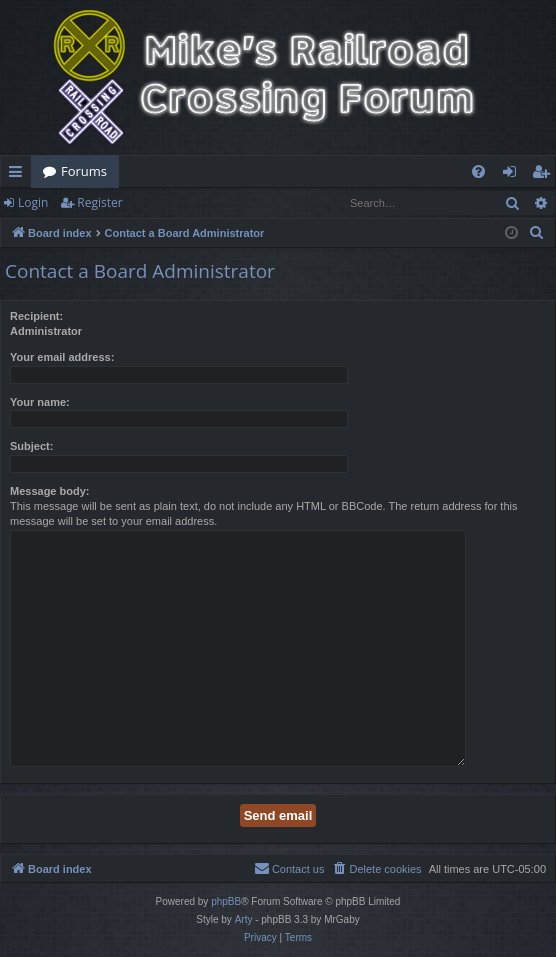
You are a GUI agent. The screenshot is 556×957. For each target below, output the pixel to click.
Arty (244, 919)
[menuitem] (478, 171)
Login (33, 202)
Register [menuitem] (545, 175)
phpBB (226, 901)
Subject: (31, 446)
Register (99, 202)
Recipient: (36, 316)
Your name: (40, 402)
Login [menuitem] (513, 175)
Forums (84, 171)
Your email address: (62, 357)
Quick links (19, 175)
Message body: (49, 491)
